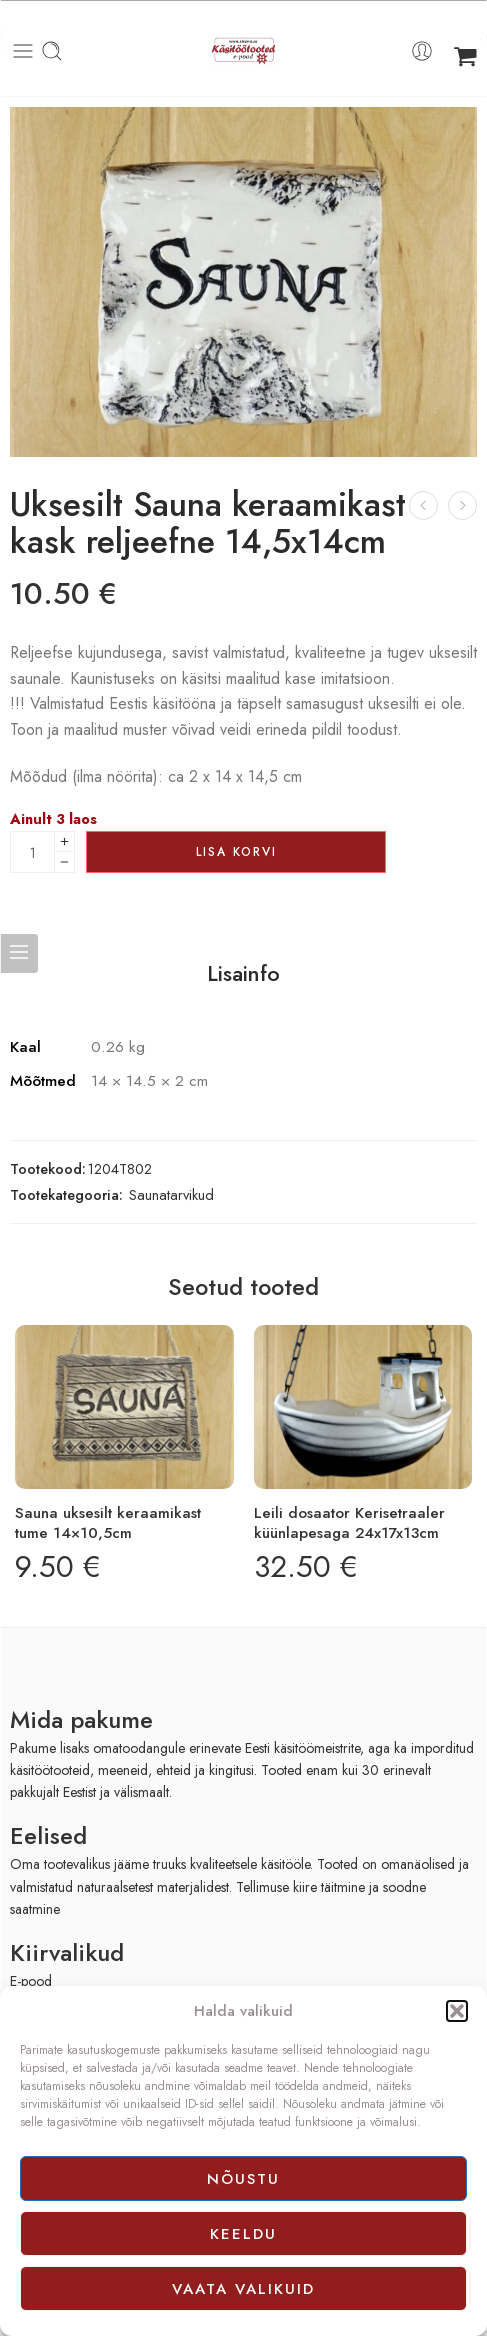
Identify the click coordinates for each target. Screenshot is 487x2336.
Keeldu (243, 2234)
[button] (457, 2011)
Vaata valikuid (243, 2289)
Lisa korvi (236, 852)
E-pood (31, 1981)
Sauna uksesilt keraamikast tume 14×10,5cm (108, 1523)
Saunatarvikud (171, 1194)
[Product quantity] (32, 852)
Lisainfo (243, 974)
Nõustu (243, 2179)
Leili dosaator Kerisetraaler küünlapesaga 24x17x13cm (349, 1523)
